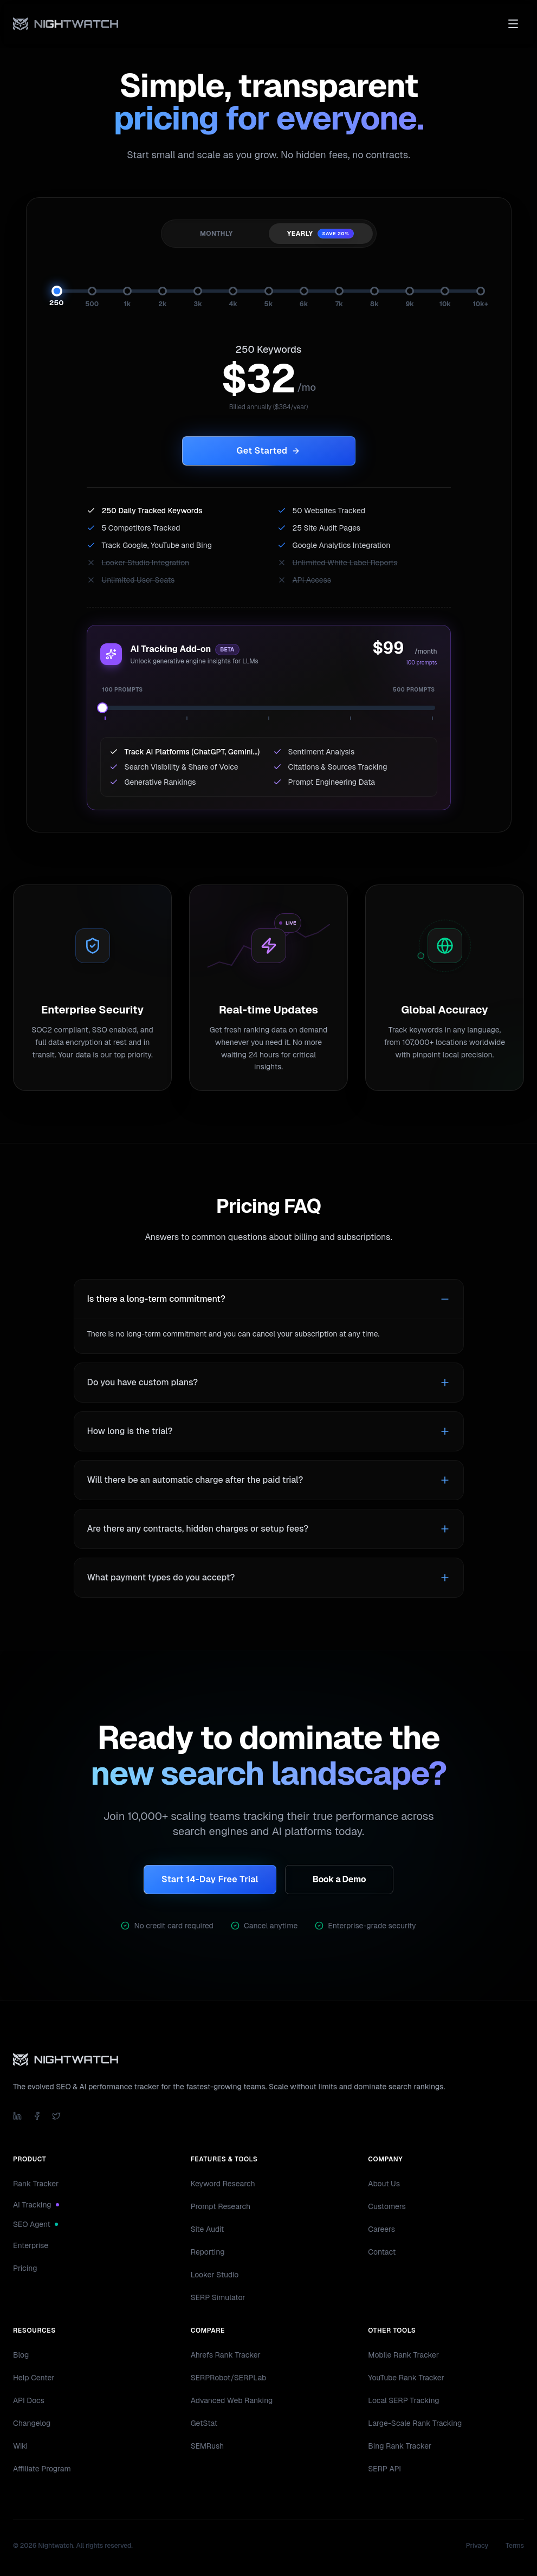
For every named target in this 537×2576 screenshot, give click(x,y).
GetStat (204, 2423)
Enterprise (30, 2245)
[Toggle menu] (513, 24)
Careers (381, 2229)
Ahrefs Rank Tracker (226, 2355)
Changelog (31, 2423)
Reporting (208, 2252)
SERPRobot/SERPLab (229, 2378)
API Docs (28, 2400)
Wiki (20, 2446)
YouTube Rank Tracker (406, 2378)
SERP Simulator (218, 2297)
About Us (384, 2183)
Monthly (216, 233)
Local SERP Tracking (403, 2400)
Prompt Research (221, 2206)
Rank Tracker (36, 2183)
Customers (387, 2206)
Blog (21, 2355)
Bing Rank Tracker (399, 2446)
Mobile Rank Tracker (403, 2355)
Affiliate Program (42, 2469)
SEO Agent (35, 2224)
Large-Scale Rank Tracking (415, 2423)
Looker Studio (215, 2275)
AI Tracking (36, 2205)
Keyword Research (223, 2183)
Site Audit (207, 2229)
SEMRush (207, 2446)
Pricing (25, 2268)
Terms (515, 2545)
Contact (382, 2252)
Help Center (33, 2378)
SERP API (384, 2469)
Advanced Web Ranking (232, 2400)
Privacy (477, 2545)
